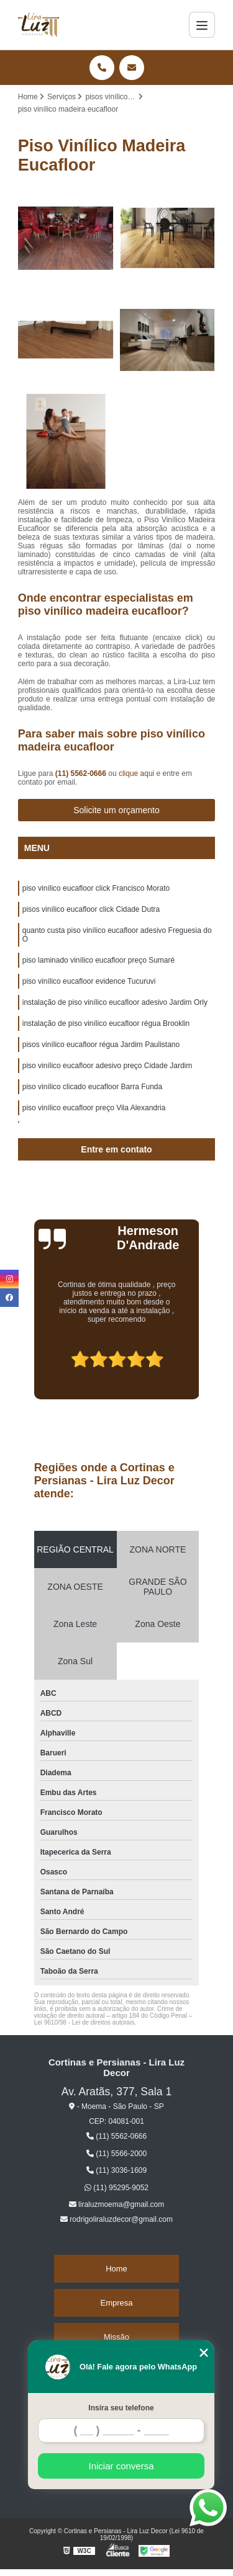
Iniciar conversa (120, 2466)
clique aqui (136, 773)
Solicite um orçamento (116, 810)
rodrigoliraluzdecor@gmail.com (116, 2219)
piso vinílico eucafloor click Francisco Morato (96, 888)
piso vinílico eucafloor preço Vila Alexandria (94, 1107)
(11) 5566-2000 (116, 2153)
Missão (116, 2337)
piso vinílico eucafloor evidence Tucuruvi (89, 981)
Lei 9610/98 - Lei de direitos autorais (84, 2022)
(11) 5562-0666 (81, 773)
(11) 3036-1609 (116, 2170)
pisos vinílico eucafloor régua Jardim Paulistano (101, 1044)
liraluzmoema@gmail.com (117, 2204)
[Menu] (202, 25)
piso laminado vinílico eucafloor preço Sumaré (98, 960)
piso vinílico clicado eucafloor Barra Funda (92, 1086)
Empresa (116, 2302)
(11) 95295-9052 (116, 2187)
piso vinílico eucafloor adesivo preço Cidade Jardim (107, 1065)
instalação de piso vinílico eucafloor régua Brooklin (106, 1023)
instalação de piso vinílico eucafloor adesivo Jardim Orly (115, 1002)
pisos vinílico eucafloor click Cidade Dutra (91, 909)
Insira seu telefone (120, 2408)
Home (116, 2268)
